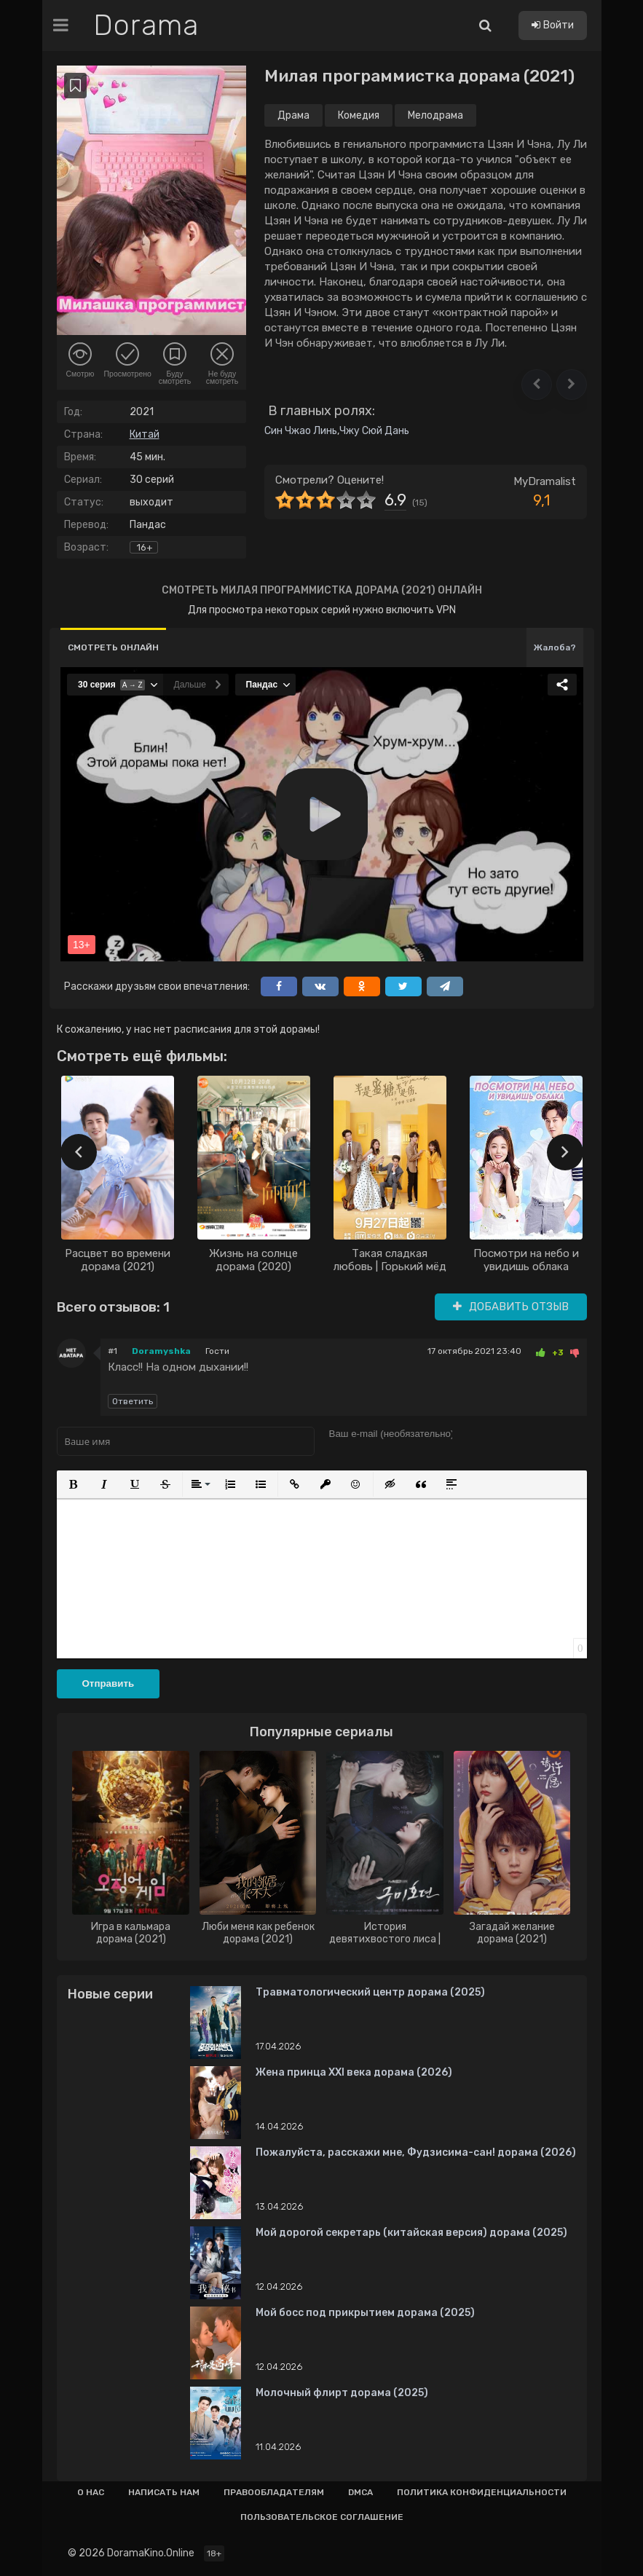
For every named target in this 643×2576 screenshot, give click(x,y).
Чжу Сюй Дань (374, 431)
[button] (536, 384)
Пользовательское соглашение (321, 2517)
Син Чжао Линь (300, 431)
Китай (144, 434)
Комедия (358, 115)
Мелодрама (435, 115)
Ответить (132, 1401)
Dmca (360, 2492)
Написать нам (164, 2492)
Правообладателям (274, 2492)
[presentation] (78, 1152)
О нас (90, 2492)
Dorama (146, 25)
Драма (293, 115)
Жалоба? (555, 647)
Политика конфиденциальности (482, 2492)
